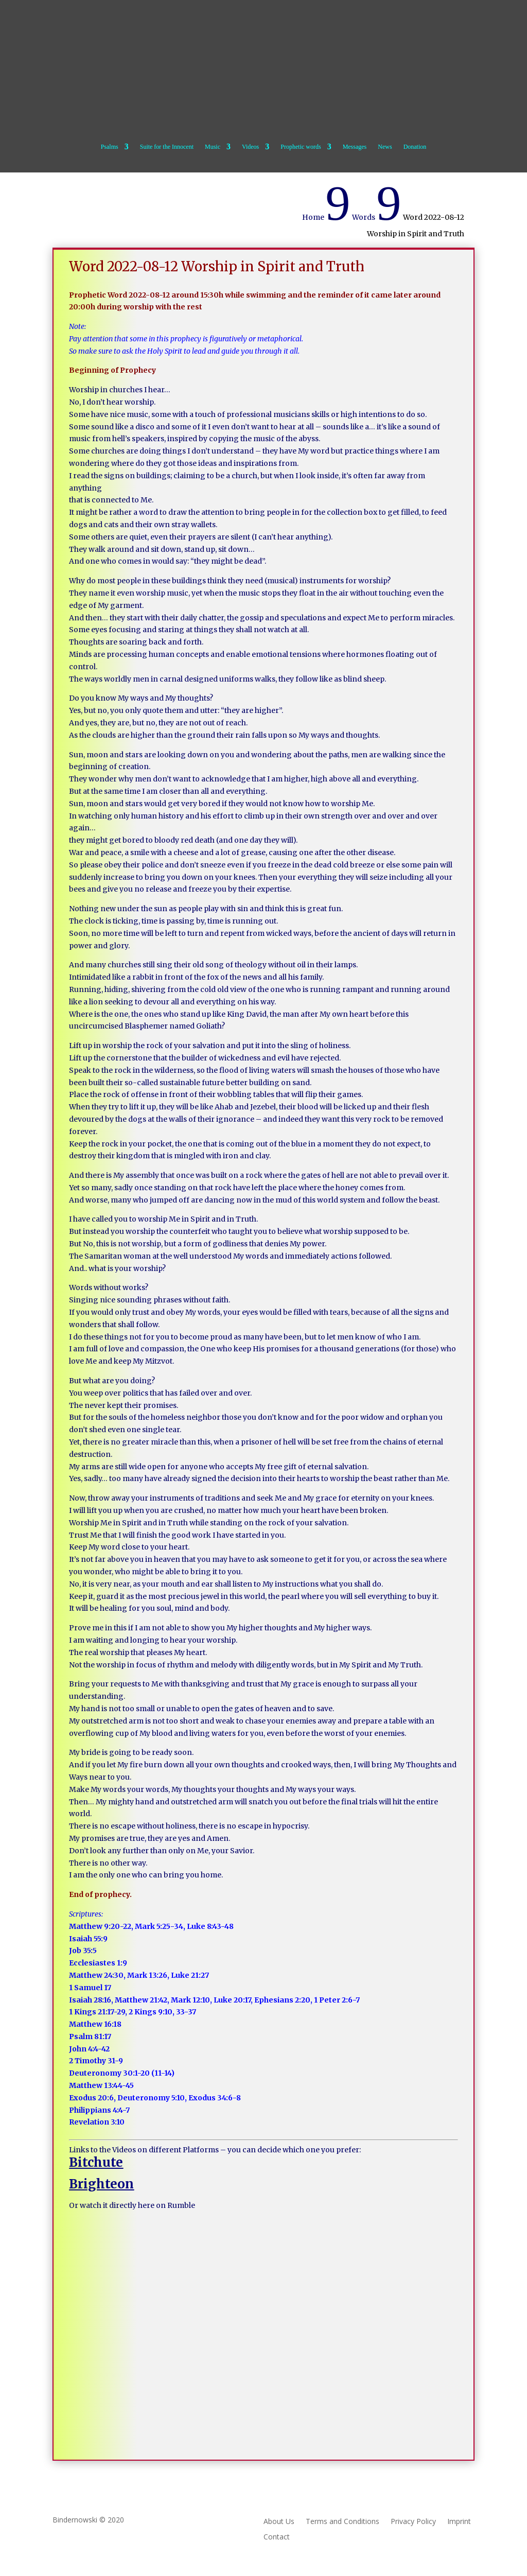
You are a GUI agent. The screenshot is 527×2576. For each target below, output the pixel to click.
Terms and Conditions (342, 2522)
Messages (355, 146)
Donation (415, 146)
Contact (277, 2537)
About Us (279, 2522)
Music (212, 146)
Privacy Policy (413, 2522)
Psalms (109, 146)
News (385, 146)
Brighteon (101, 2184)
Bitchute (96, 2162)
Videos (250, 146)
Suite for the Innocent (167, 146)
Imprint (459, 2522)
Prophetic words (300, 146)
